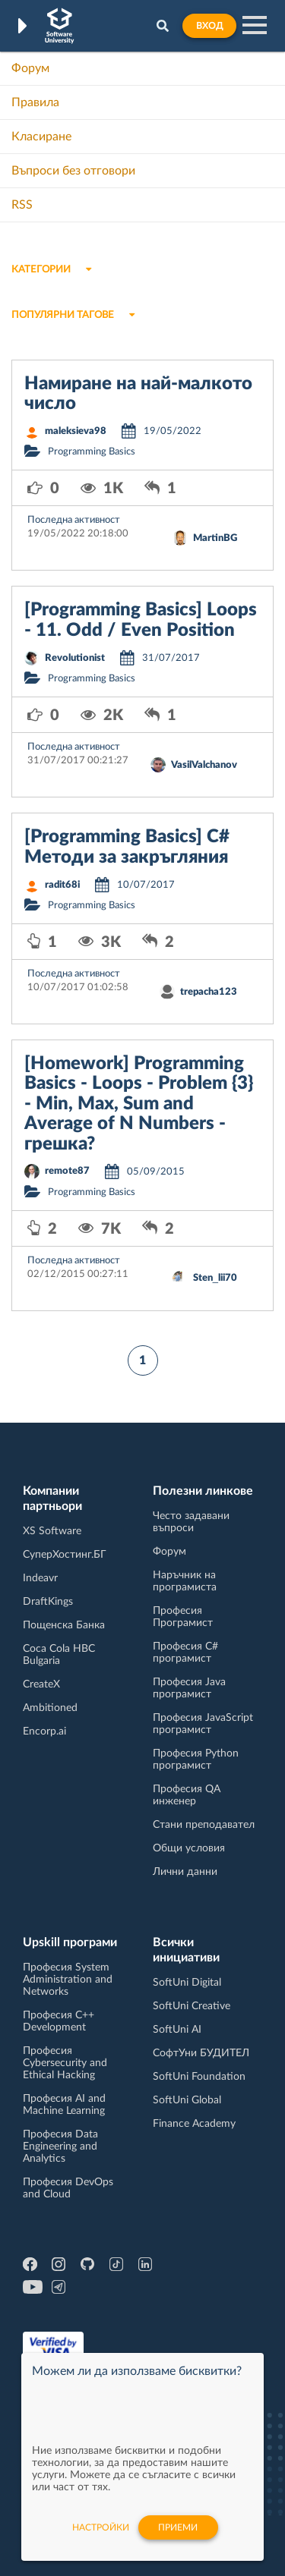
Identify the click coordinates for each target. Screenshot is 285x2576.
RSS (22, 205)
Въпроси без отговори (73, 171)
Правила (35, 102)
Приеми (178, 2527)
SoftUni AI (177, 2029)
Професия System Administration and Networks (67, 1979)
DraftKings (48, 1601)
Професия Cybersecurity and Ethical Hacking (65, 2063)
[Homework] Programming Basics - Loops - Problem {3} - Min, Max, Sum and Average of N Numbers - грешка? (138, 1104)
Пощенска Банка (64, 1625)
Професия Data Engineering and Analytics (60, 2146)
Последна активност (73, 520)
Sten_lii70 (215, 1278)
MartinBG (215, 538)
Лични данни (185, 1872)
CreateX (41, 1684)
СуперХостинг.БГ (64, 1554)
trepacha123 (208, 992)
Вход (209, 25)
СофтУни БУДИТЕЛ (201, 2053)
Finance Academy (194, 2123)
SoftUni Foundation (199, 2076)
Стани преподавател (204, 1825)
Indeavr (40, 1578)
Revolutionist (75, 658)
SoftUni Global (187, 2100)
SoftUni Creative (191, 2006)
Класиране (41, 137)
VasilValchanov (204, 765)
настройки (100, 2527)
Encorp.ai (44, 1731)
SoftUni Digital (187, 1982)
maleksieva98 (75, 431)
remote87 (67, 1171)
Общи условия (189, 1848)
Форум (30, 68)
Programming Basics (91, 452)
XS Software (52, 1531)
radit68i (62, 885)
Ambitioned (50, 1708)
